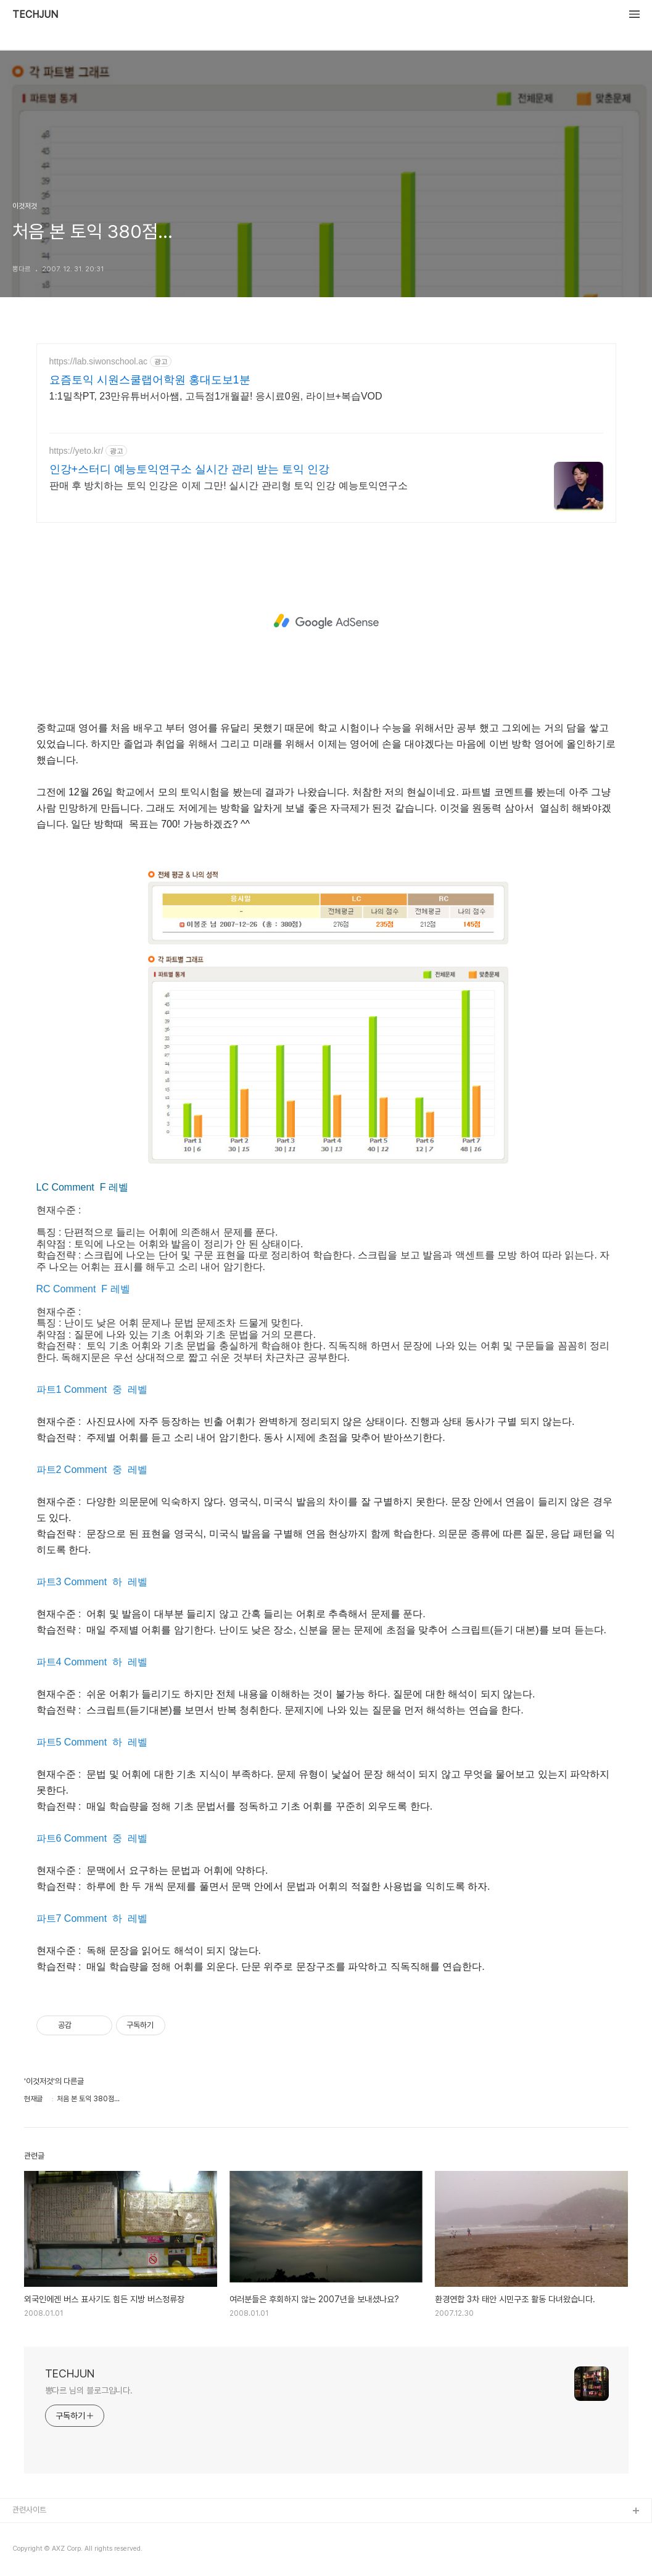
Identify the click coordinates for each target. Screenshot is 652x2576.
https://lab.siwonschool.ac (98, 361)
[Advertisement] (326, 621)
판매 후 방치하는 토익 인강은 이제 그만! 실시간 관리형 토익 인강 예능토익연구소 (228, 485)
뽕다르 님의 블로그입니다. (89, 2390)
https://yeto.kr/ (76, 451)
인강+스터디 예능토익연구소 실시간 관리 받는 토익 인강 (189, 469)
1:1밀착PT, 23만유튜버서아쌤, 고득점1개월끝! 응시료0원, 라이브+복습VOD (215, 396)
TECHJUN (35, 14)
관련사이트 (29, 2509)
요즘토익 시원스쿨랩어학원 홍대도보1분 (149, 380)
